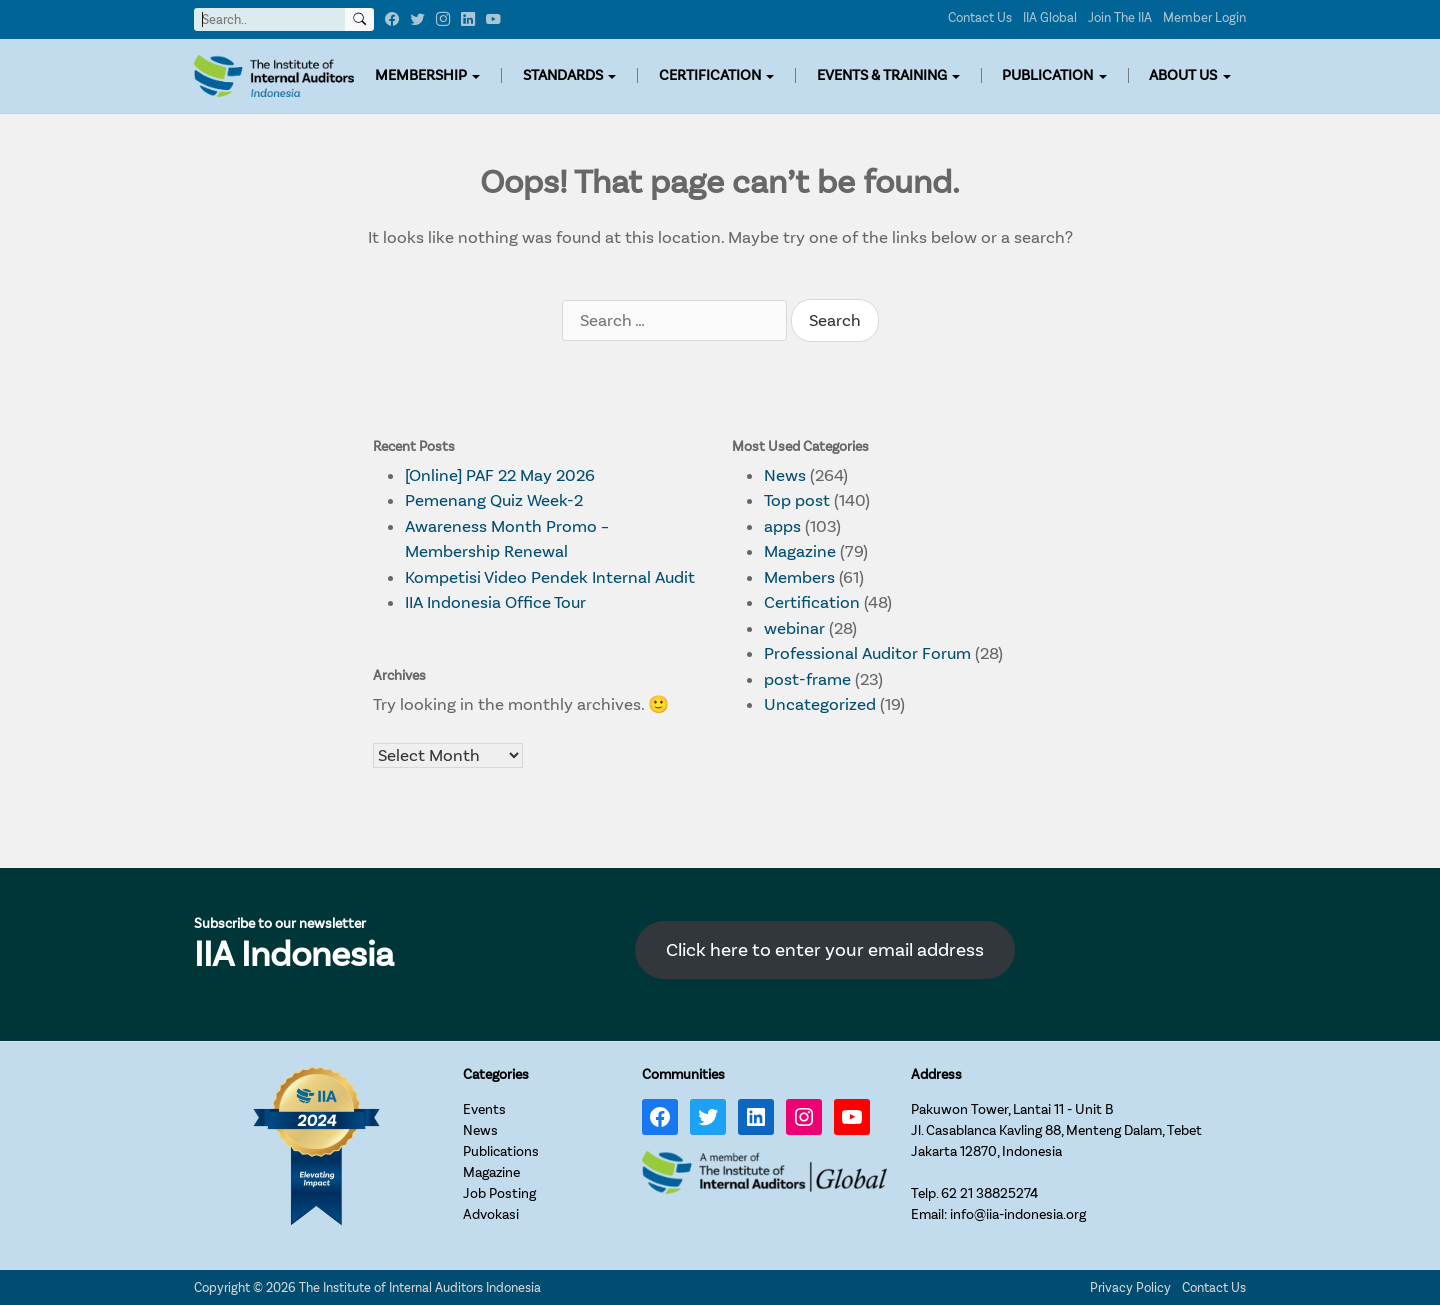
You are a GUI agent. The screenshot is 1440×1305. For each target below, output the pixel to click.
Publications (501, 1151)
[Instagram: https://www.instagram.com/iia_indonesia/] (804, 1117)
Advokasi (491, 1214)
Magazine (800, 551)
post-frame (807, 679)
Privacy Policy (1130, 1287)
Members (799, 577)
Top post (797, 500)
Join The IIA (1120, 17)
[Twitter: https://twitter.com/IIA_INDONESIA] (708, 1117)
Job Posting (499, 1193)
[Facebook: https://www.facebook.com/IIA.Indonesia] (660, 1117)
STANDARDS (563, 75)
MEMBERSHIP (421, 75)
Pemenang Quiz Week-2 (494, 500)
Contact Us (980, 17)
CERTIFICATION (710, 75)
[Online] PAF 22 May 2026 (500, 475)
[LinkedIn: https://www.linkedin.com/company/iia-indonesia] (756, 1117)
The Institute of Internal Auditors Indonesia (420, 1287)
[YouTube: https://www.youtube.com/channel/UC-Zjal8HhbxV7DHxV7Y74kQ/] (852, 1117)
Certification (812, 602)
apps (782, 526)
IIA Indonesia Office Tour (495, 602)
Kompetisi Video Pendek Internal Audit (550, 577)
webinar (794, 628)
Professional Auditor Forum (867, 653)
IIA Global (1050, 17)
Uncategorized (820, 704)
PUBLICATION (1047, 75)
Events (484, 1109)
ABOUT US (1183, 75)
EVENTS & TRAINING (882, 75)
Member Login (1204, 17)
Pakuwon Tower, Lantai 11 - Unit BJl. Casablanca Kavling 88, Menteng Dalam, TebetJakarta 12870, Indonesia (1056, 1130)
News (785, 475)
